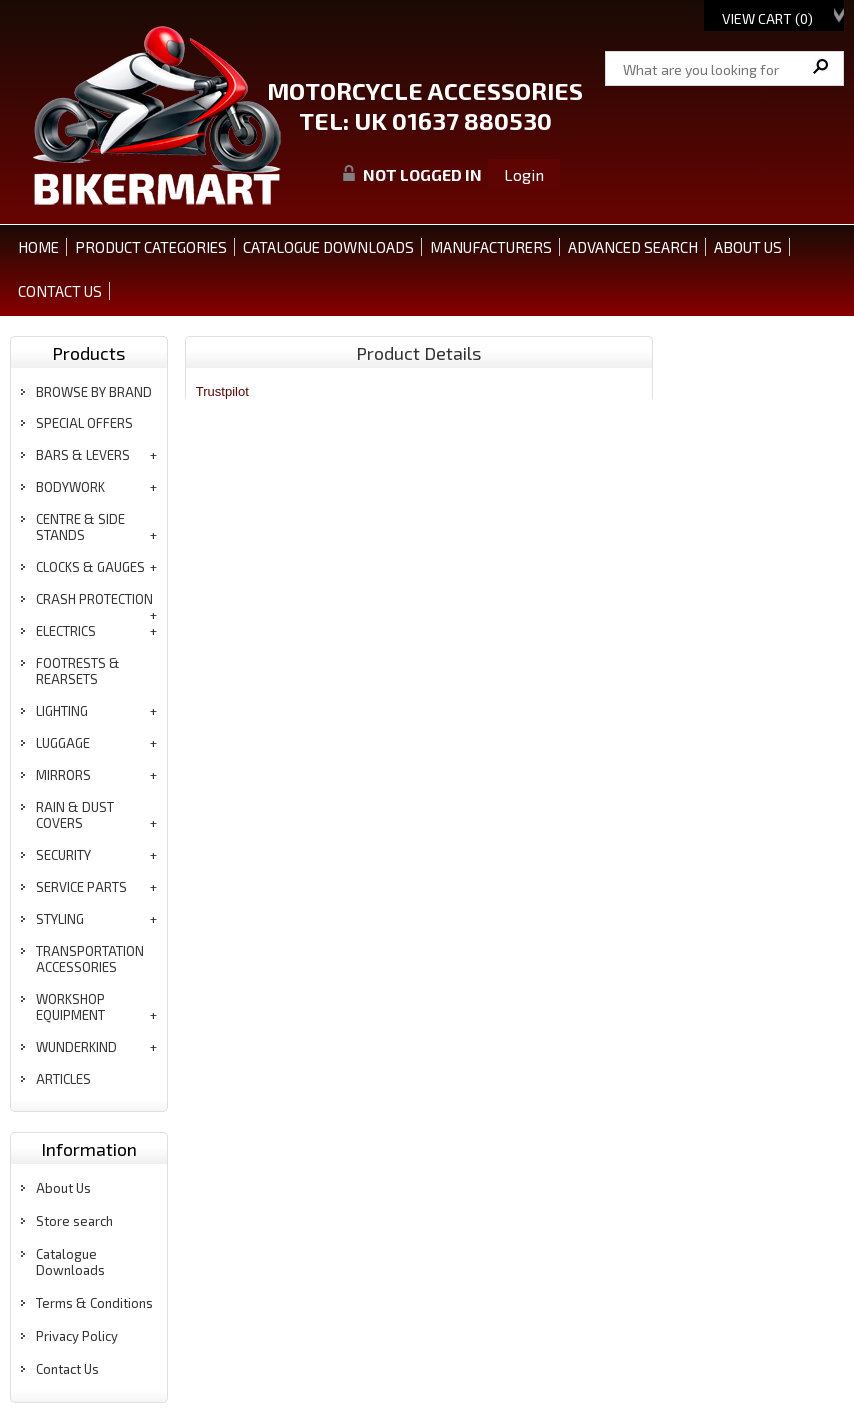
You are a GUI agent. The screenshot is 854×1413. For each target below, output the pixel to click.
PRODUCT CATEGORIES (151, 247)
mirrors (63, 775)
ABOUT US (748, 247)
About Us (63, 1188)
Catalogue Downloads (70, 1262)
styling (60, 919)
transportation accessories (90, 959)
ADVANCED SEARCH (633, 247)
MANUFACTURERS (491, 247)
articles (63, 1079)
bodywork (70, 487)
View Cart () (767, 18)
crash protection (94, 599)
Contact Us (67, 1369)
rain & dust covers (75, 815)
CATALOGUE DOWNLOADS (328, 247)
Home (38, 247)
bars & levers (83, 455)
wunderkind (76, 1047)
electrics (66, 631)
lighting (62, 711)
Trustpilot (222, 391)
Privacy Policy (77, 1336)
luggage (63, 743)
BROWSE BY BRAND (94, 392)
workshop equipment (70, 1007)
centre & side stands (80, 527)
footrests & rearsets (78, 671)
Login (524, 174)
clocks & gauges (90, 567)
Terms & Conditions (94, 1303)
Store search (74, 1221)
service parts (81, 887)
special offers (84, 423)
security (63, 855)
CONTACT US (60, 291)
